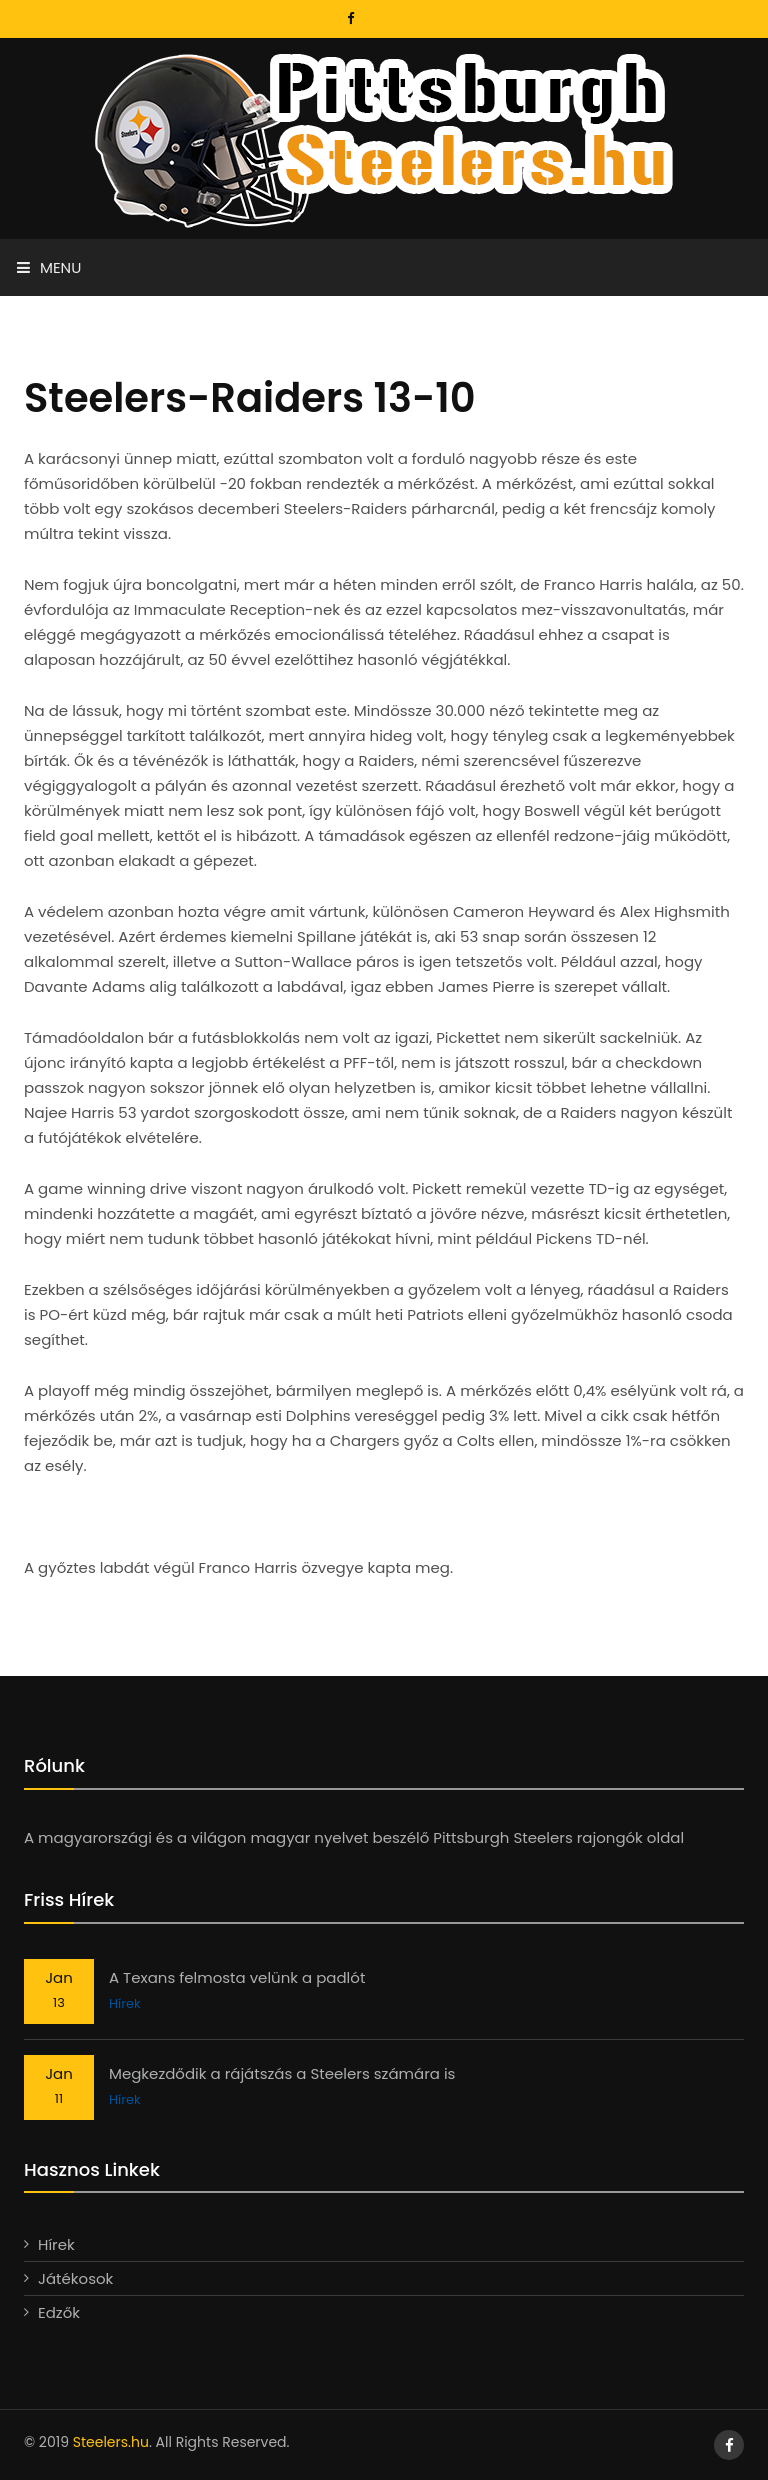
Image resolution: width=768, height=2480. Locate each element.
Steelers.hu (111, 2442)
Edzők (59, 2312)
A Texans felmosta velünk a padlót (237, 1977)
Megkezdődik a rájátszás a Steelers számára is (282, 2073)
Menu (49, 267)
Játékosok (75, 2278)
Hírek (125, 2003)
